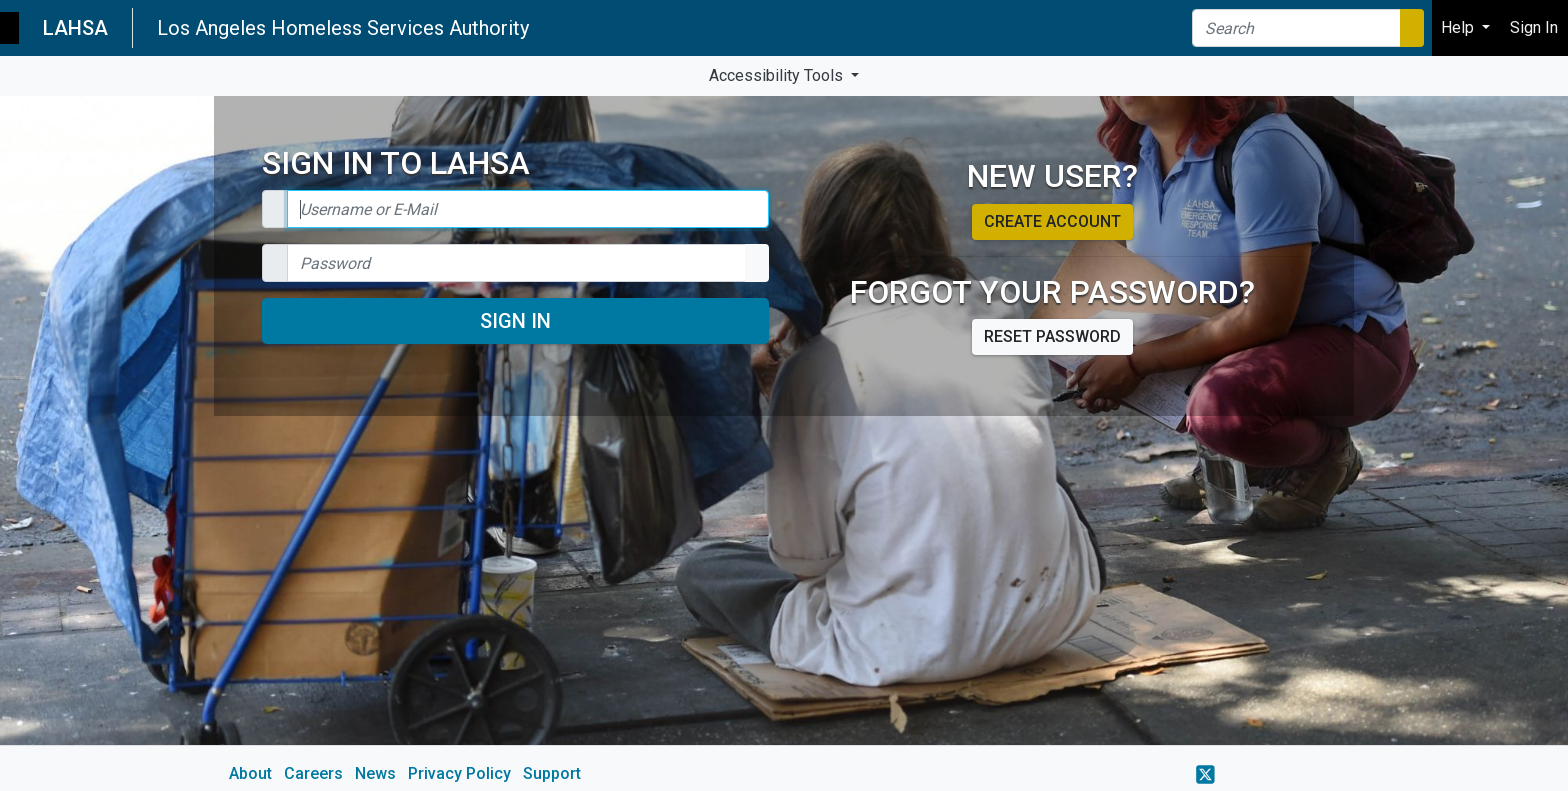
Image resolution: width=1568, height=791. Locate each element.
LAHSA (75, 28)
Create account (1052, 221)
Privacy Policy (459, 773)
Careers (313, 773)
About (250, 773)
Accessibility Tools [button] (778, 75)
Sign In (515, 321)
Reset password (1052, 336)
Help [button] (1459, 27)
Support (552, 773)
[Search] (1296, 28)
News (375, 773)
